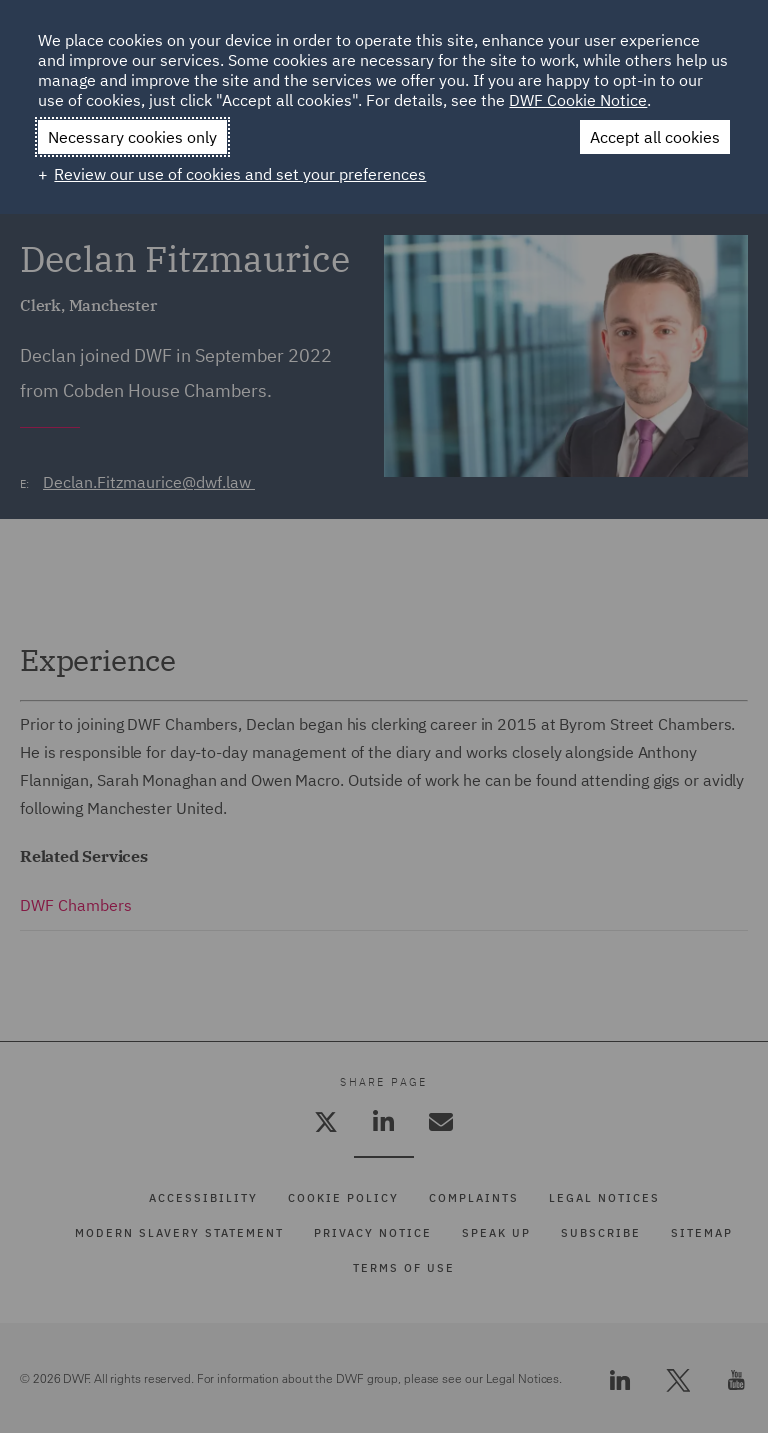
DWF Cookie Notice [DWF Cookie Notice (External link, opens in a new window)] (578, 100)
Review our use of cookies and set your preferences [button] (240, 174)
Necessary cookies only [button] (132, 137)
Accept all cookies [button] (655, 137)
